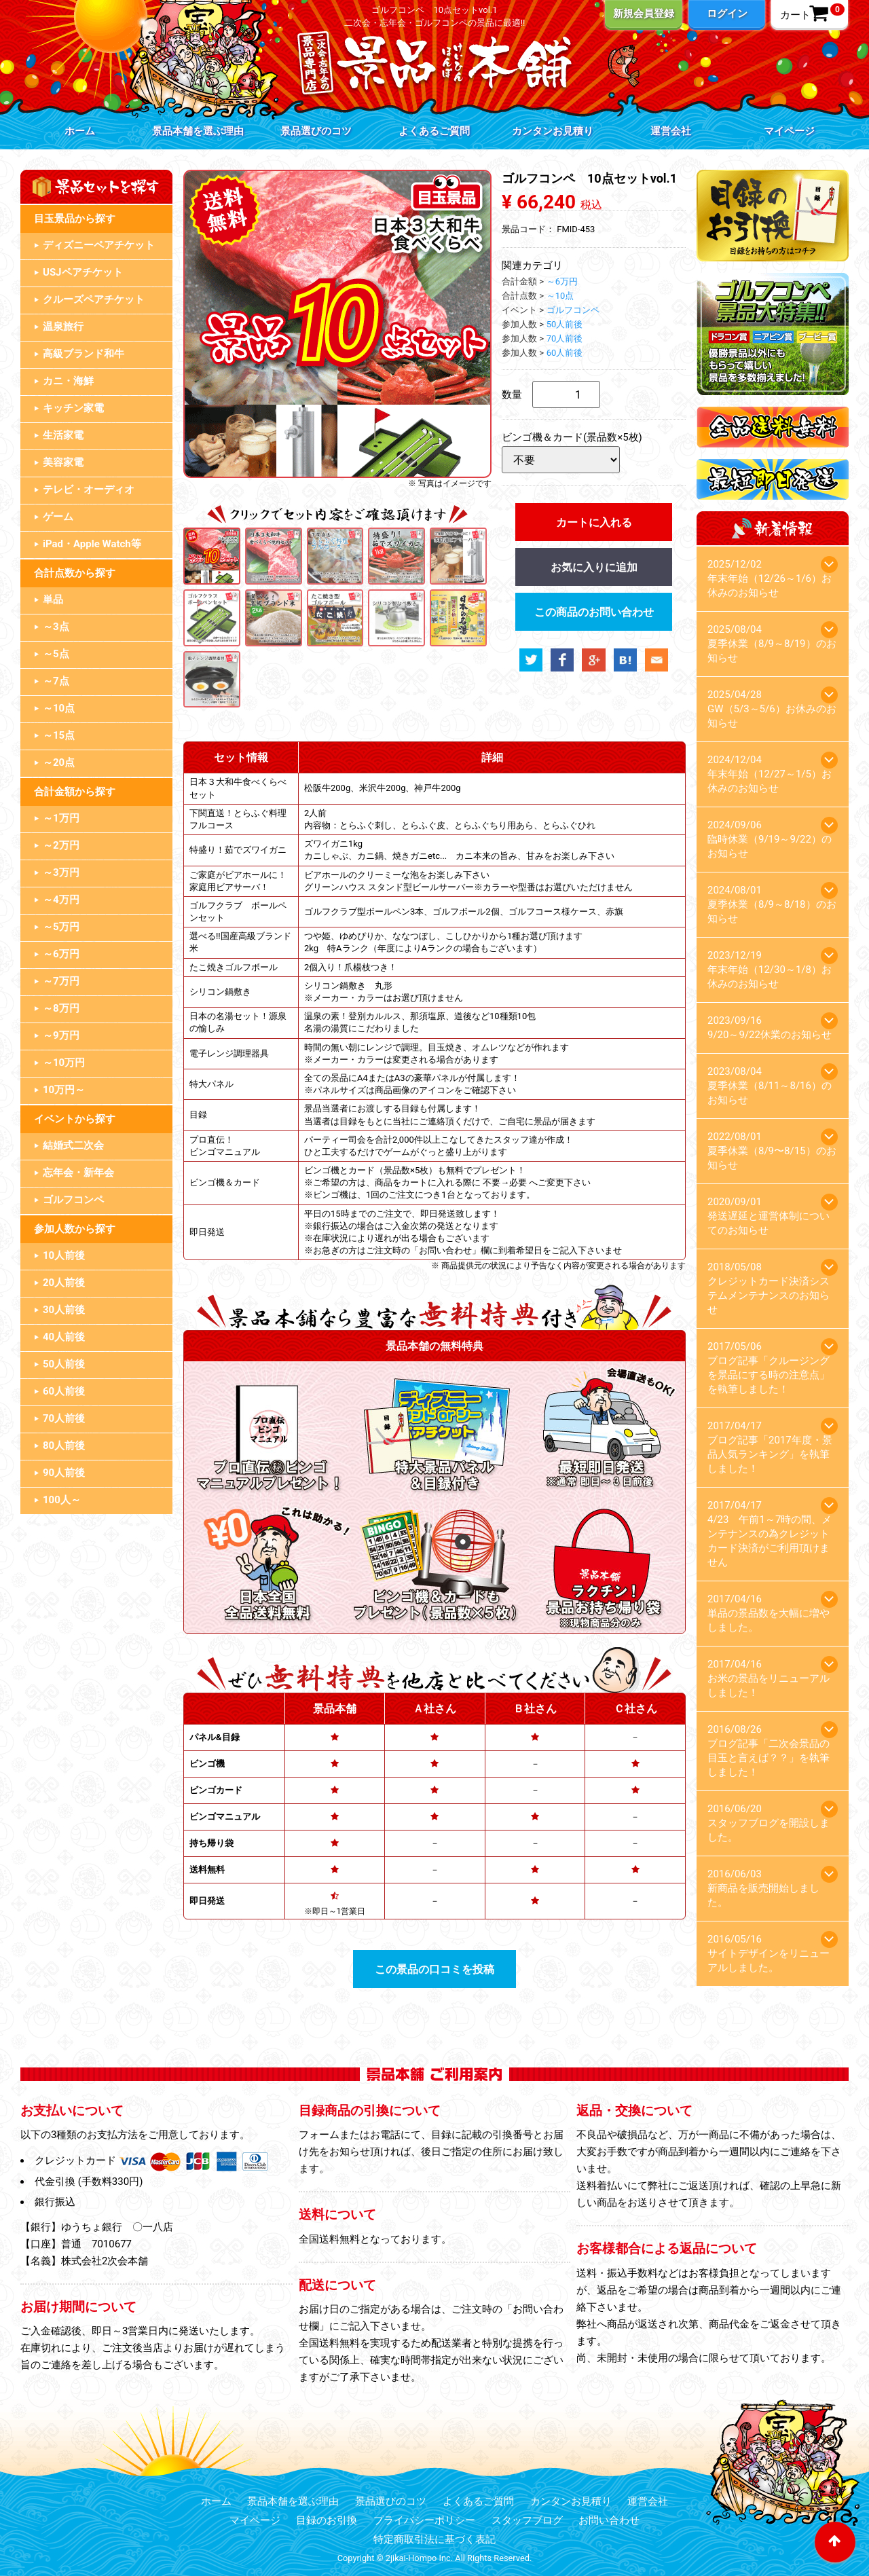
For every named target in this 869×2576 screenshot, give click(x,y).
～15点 (59, 735)
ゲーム (58, 517)
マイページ (789, 131)
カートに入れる (594, 522)
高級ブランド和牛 (83, 354)
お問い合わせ (609, 2520)
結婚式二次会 (73, 1145)
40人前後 (64, 1337)
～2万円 (61, 845)
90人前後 (64, 1473)
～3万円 (61, 872)
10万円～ (64, 1090)
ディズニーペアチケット (99, 245)
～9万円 (61, 1035)
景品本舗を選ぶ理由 (198, 131)
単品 (53, 599)
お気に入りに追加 (594, 567)
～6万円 (61, 954)
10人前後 (64, 1255)
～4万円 (61, 900)
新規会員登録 (643, 13)
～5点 (56, 654)
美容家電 (63, 462)
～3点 (56, 627)
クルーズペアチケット (94, 299)
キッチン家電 (73, 408)
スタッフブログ (527, 2520)
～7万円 (61, 981)
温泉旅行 (63, 326)
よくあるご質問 (434, 131)
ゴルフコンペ (73, 1200)
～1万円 (61, 818)
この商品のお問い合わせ (594, 612)
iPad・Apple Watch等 (92, 544)
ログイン (727, 13)
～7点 (56, 681)
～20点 (59, 762)
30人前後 (64, 1310)
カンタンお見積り (552, 131)
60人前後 (64, 1391)
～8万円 (61, 1008)
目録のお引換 (326, 2520)
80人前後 (64, 1445)
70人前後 (64, 1418)
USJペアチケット (83, 272)
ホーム (79, 131)
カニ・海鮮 (68, 381)
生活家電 (63, 435)
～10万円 (64, 1062)
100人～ (62, 1500)
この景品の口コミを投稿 (434, 1969)
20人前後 (64, 1282)
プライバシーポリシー (424, 2520)
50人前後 (64, 1364)
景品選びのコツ (316, 131)
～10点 (59, 708)
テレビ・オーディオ (88, 489)
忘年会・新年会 (78, 1172)
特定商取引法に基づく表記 (434, 2539)
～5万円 (61, 927)
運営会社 (670, 131)
